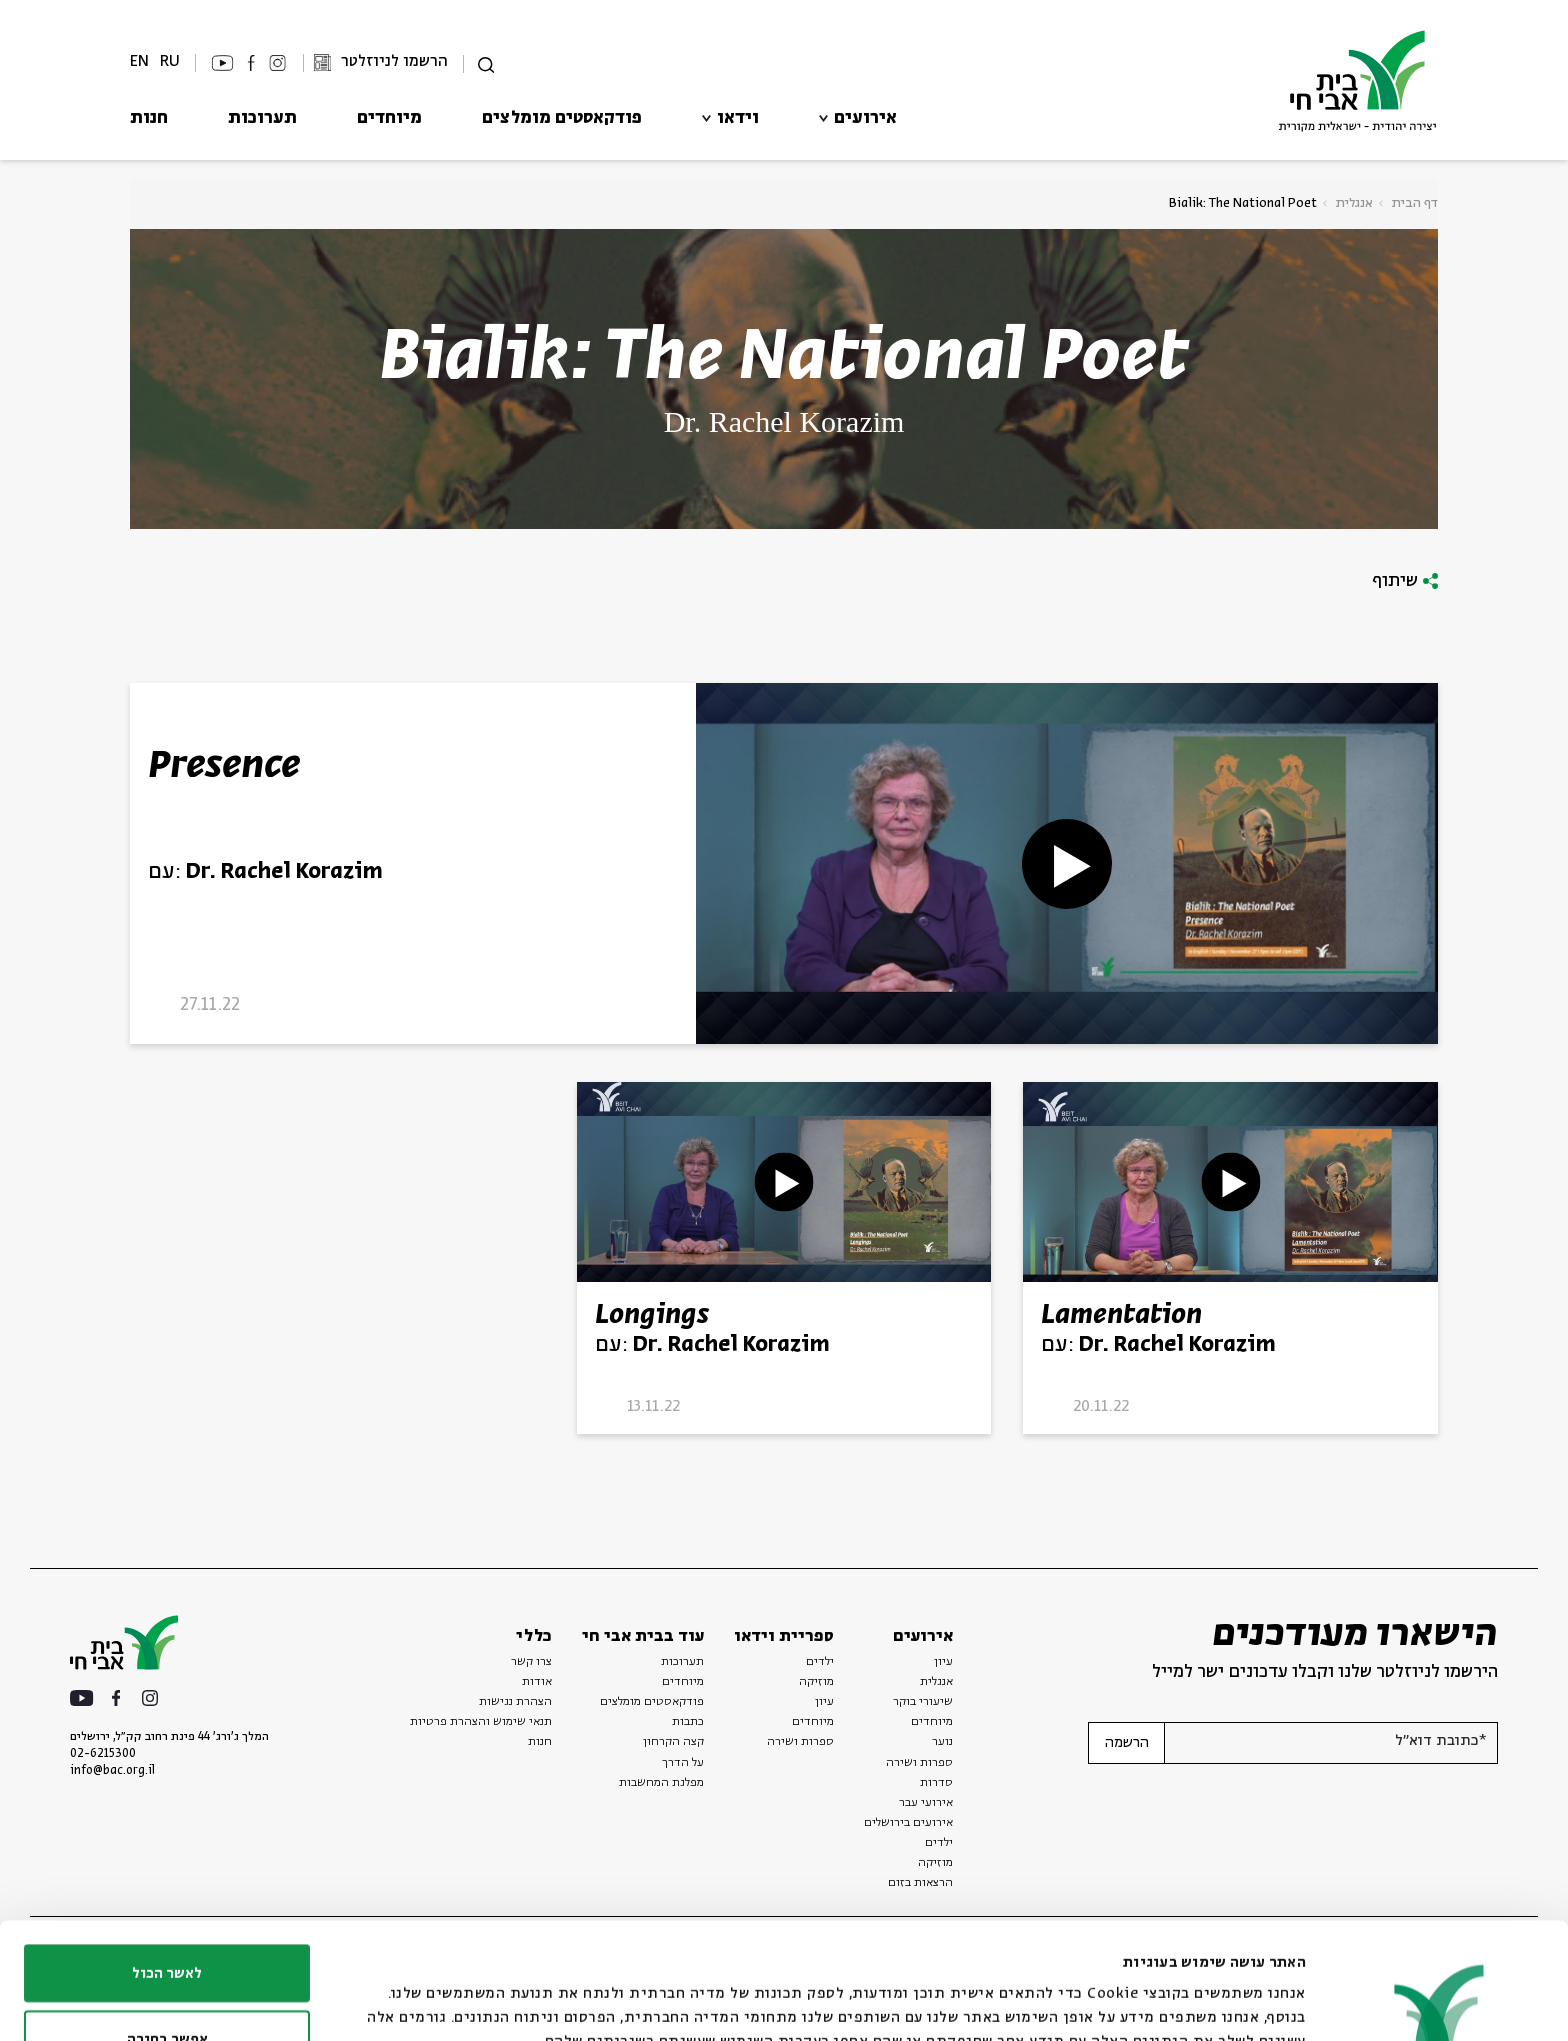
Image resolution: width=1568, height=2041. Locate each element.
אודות (537, 1682)
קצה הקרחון (673, 1742)
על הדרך (683, 1763)
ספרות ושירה (919, 1763)
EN (139, 61)
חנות (149, 118)
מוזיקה (816, 1682)
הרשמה (1127, 1743)
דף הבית (1415, 203)
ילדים (820, 1662)
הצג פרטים (618, 1990)
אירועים (865, 118)
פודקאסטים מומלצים (562, 118)
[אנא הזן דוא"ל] (1330, 1743)
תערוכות (262, 118)
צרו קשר (531, 1662)
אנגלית (1354, 203)
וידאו (738, 118)
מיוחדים (389, 118)
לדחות (167, 1988)
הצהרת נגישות (515, 1702)
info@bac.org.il (112, 1771)
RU (170, 61)
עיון (943, 1662)
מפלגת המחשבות (661, 1783)
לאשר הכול (167, 1857)
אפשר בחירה (167, 1923)
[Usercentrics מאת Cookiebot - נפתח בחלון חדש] (1439, 2002)
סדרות (936, 1783)
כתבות (688, 1722)
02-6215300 (103, 1754)
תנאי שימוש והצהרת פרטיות (481, 1722)
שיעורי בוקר (923, 1702)
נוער (942, 1742)
